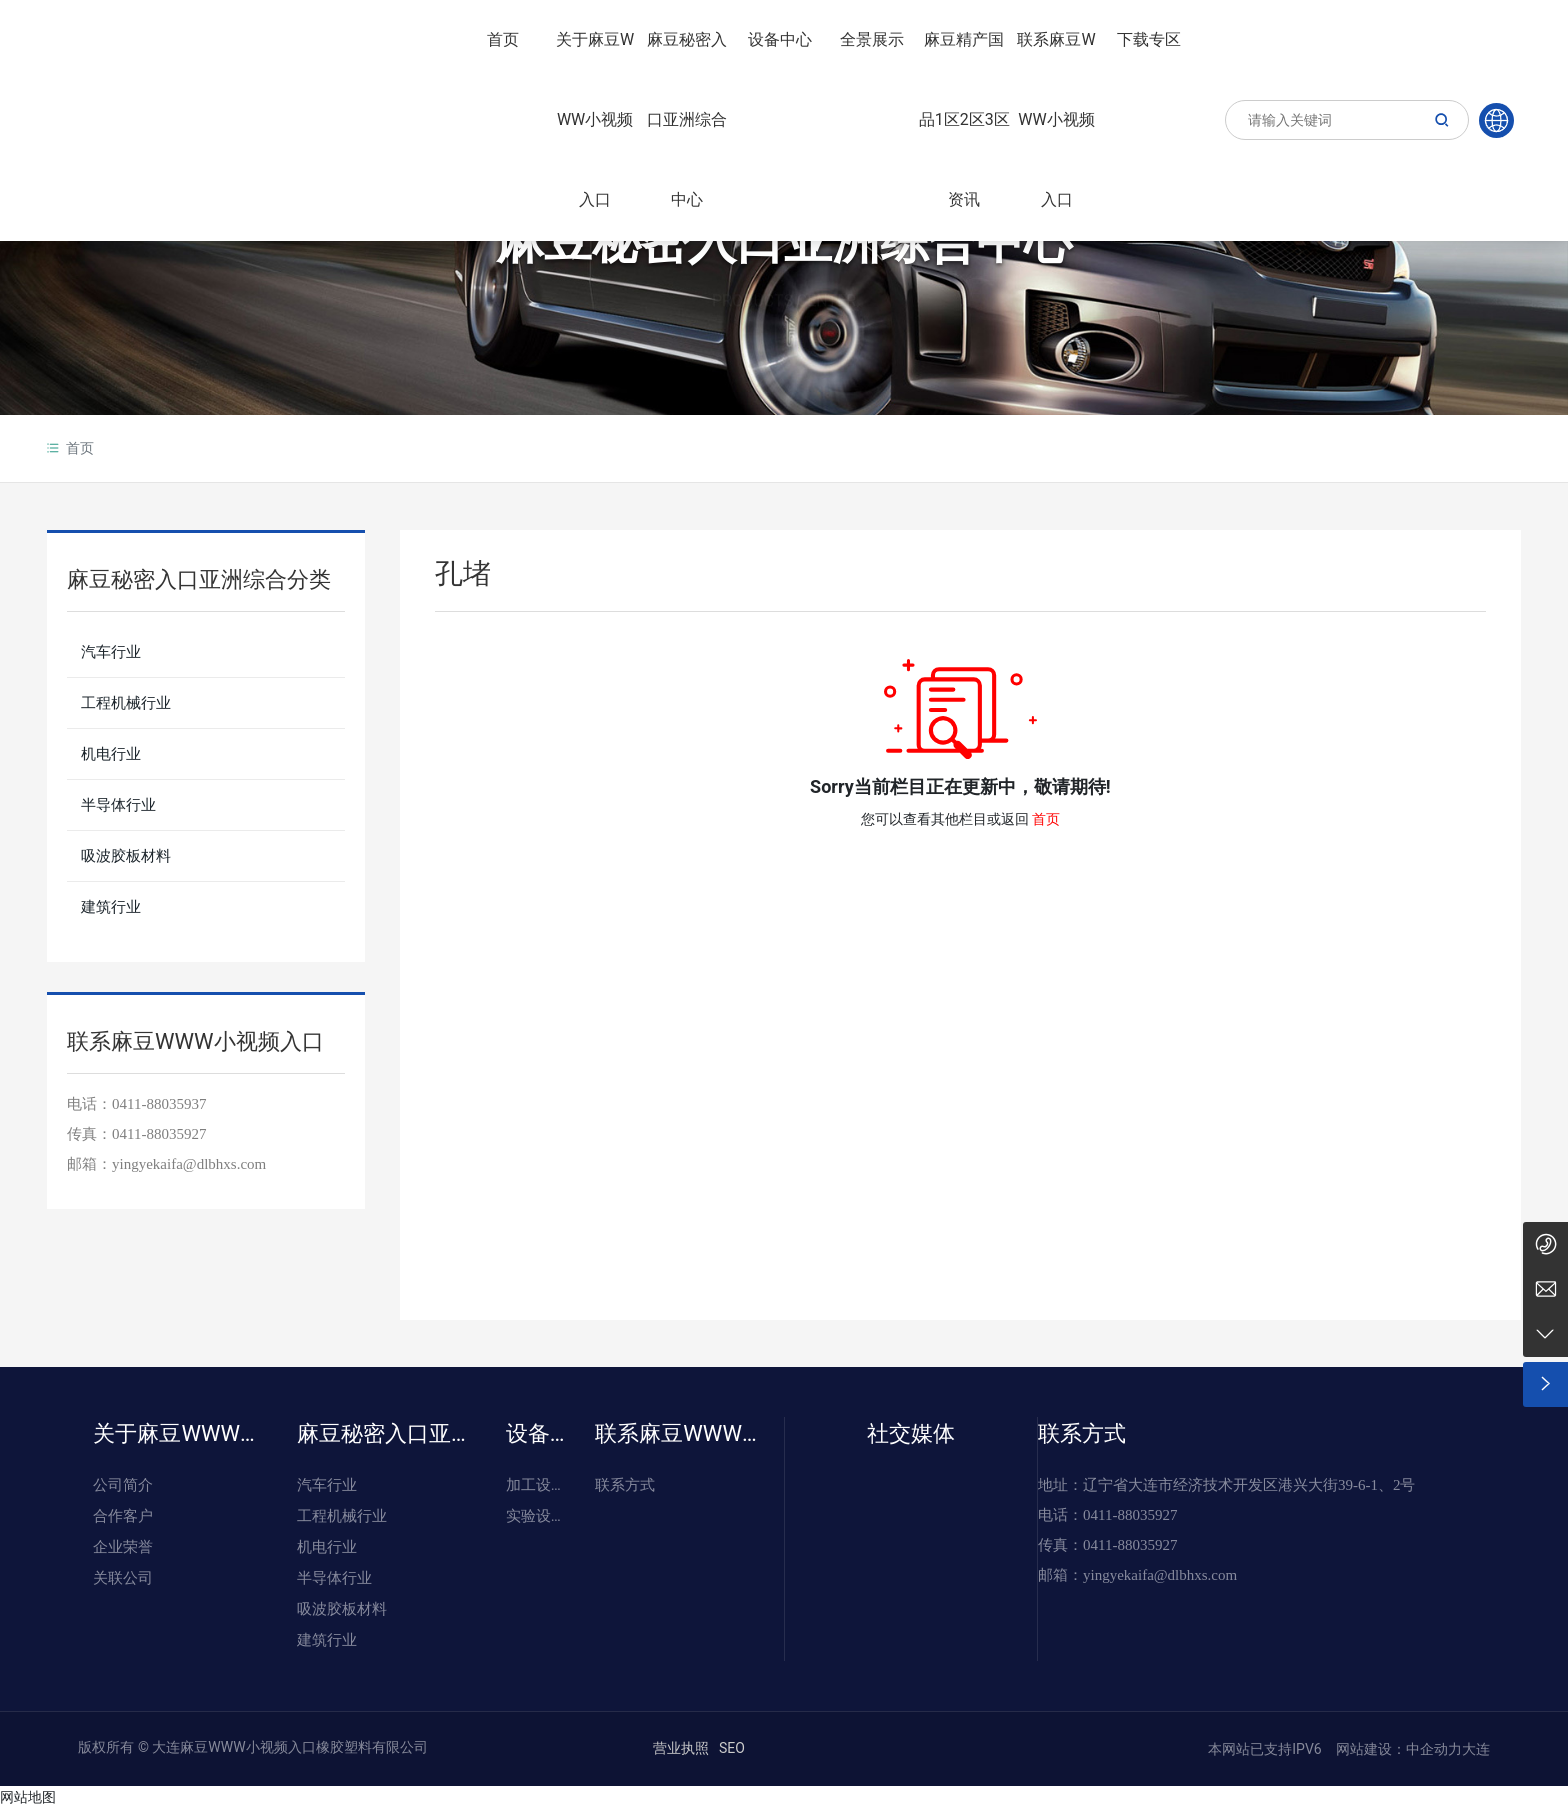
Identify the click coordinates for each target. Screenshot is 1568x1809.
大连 (1476, 1749)
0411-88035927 (159, 1134)
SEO (732, 1748)
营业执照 (681, 1748)
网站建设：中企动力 (1396, 1749)
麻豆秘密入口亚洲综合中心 (784, 241)
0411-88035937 (159, 1104)
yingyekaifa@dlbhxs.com (189, 1164)
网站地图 (28, 1797)
